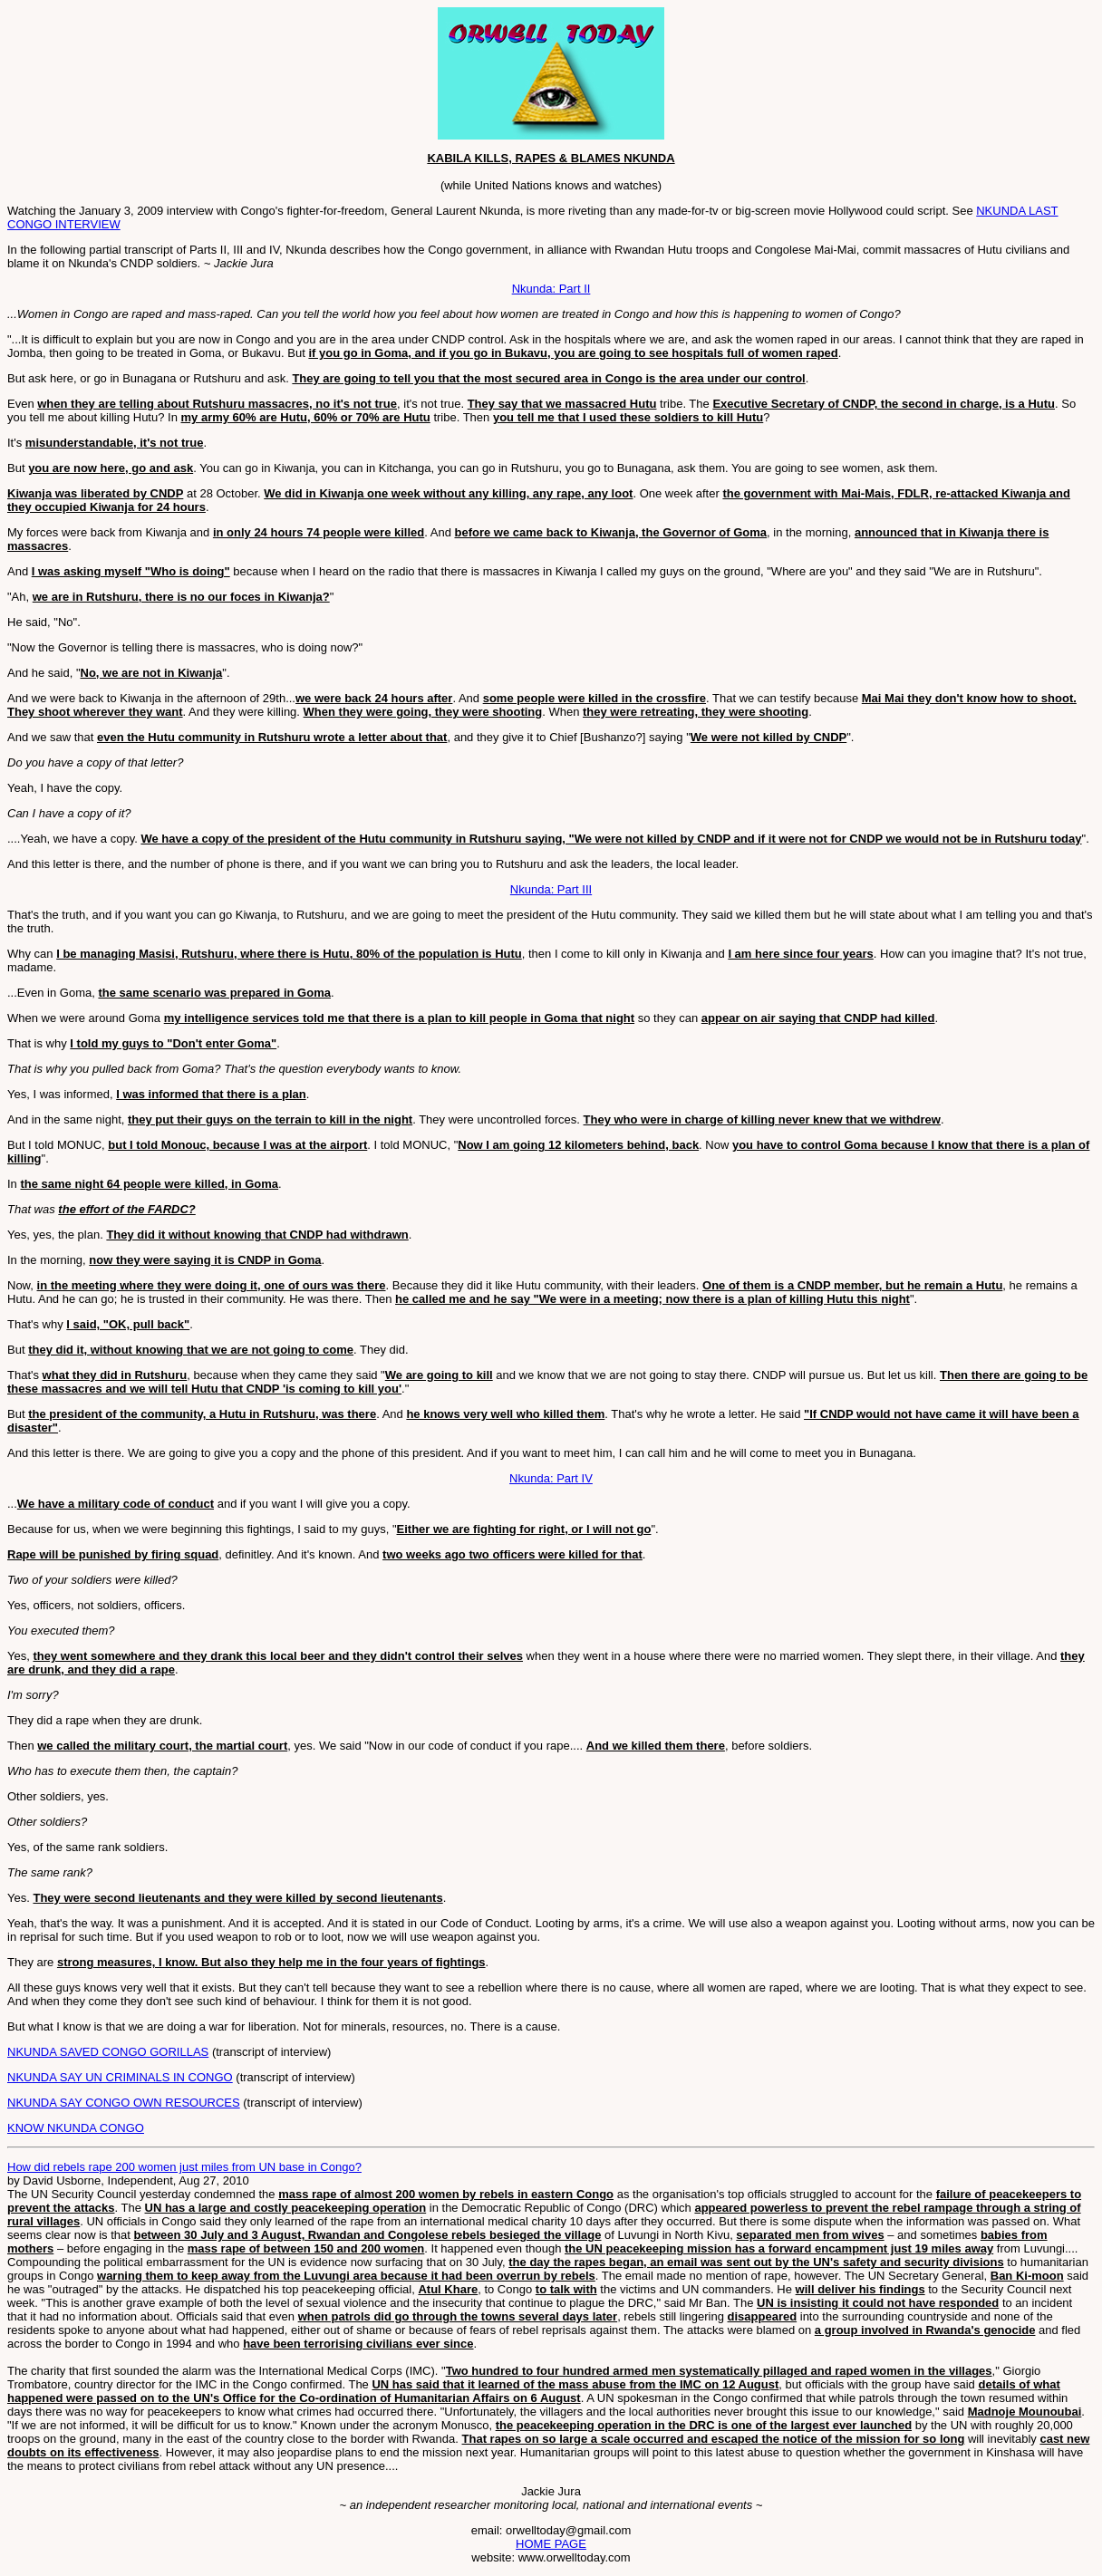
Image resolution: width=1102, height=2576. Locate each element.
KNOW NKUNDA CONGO (75, 2128)
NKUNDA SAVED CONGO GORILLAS (107, 2052)
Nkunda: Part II (551, 288)
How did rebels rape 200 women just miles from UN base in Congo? (184, 2167)
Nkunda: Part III (551, 889)
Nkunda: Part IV (551, 1478)
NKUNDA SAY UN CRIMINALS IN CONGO (120, 2077)
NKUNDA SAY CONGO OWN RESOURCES (123, 2102)
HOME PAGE (551, 2544)
